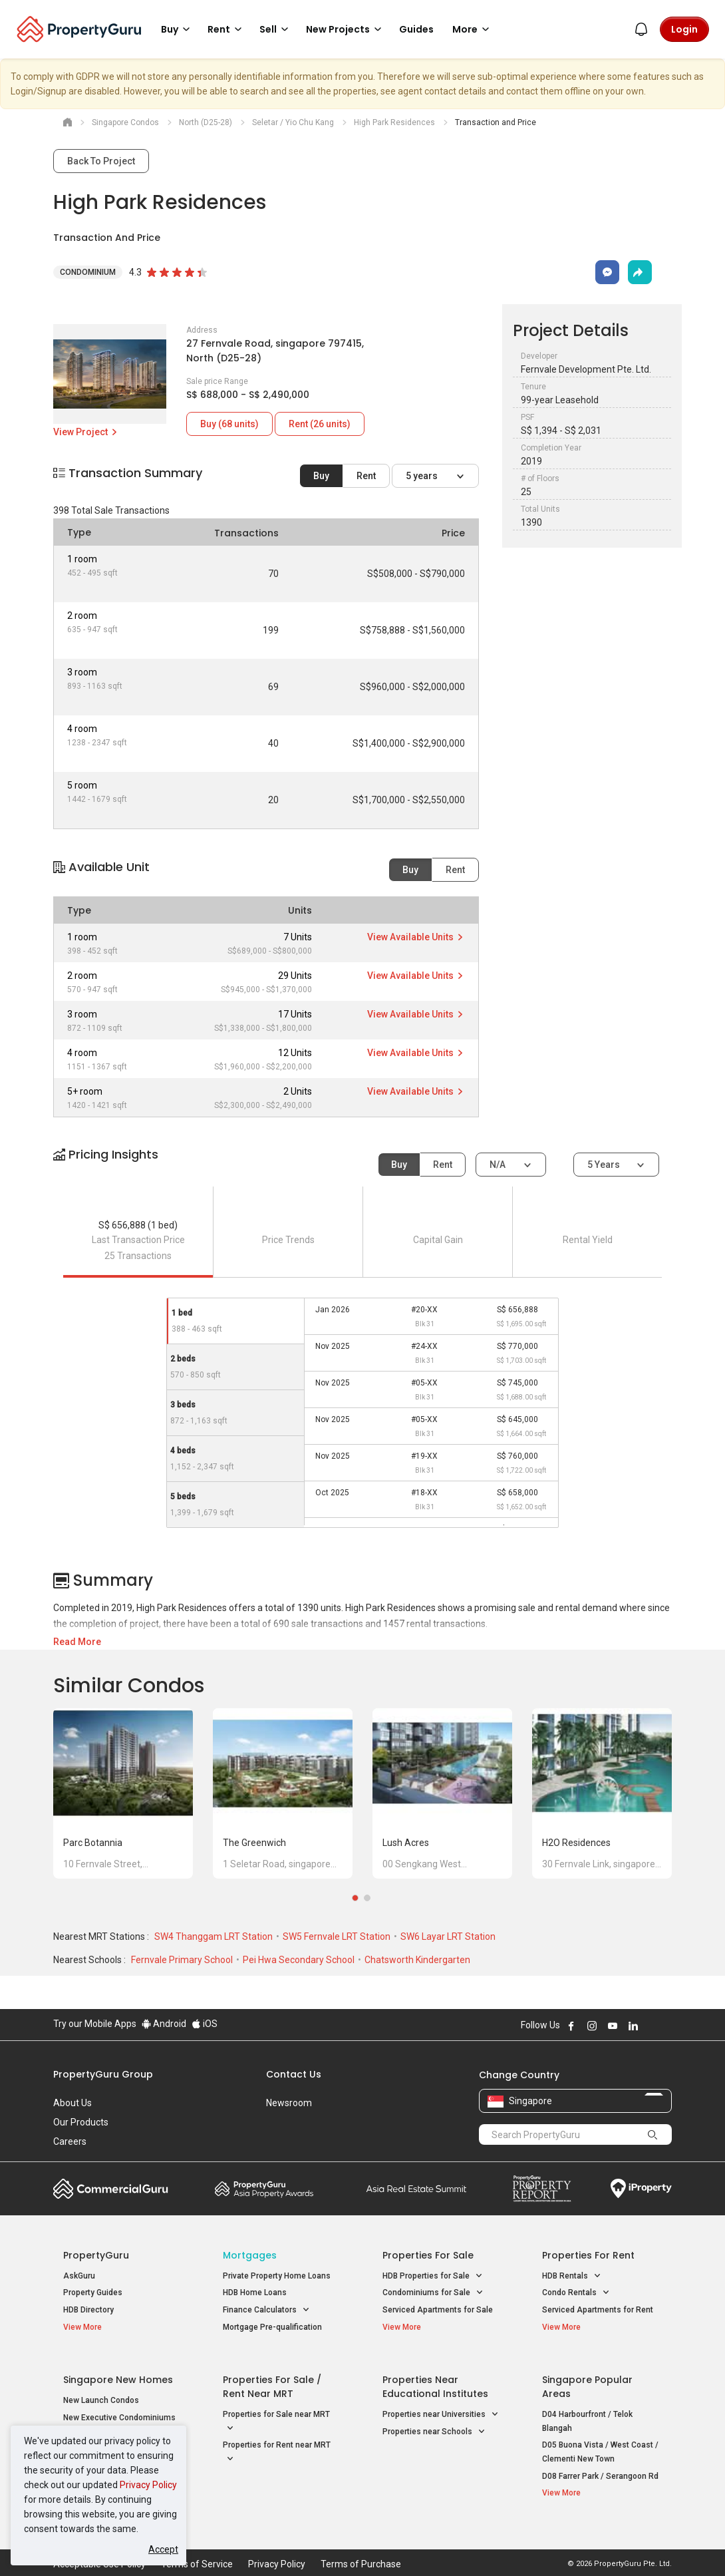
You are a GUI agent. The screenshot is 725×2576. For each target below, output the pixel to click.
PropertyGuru (96, 2255)
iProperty (641, 2189)
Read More (77, 1641)
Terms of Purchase (361, 2545)
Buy (321, 475)
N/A (499, 1164)
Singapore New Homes (118, 2370)
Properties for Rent (588, 2255)
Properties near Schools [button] (434, 2423)
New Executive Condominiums (119, 2408)
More (473, 29)
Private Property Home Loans (277, 2276)
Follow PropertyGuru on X (651, 2025)
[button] (362, 1166)
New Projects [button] (346, 29)
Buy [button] (177, 29)
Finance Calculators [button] (266, 2310)
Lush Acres (405, 1842)
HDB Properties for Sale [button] (432, 2276)
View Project (86, 432)
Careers (69, 2141)
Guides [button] (416, 29)
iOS (205, 2023)
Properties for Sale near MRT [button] (276, 2413)
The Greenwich (254, 1842)
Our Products (80, 2122)
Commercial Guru (110, 2189)
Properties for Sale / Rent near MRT (272, 2377)
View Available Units (416, 937)
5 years (423, 475)
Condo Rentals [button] (576, 2293)
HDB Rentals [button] (571, 2276)
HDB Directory (88, 2309)
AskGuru (79, 2276)
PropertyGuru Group (103, 2074)
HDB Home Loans (255, 2292)
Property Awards (264, 2189)
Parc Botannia (92, 1842)
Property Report (541, 2188)
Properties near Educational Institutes (435, 2377)
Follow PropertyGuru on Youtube (613, 2026)
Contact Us (293, 2074)
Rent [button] (227, 29)
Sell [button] (276, 29)
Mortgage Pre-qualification (272, 2327)
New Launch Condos (101, 2391)
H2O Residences (576, 1842)
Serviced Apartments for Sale (437, 2309)
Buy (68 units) (229, 424)
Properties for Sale (428, 2255)
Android (164, 2023)
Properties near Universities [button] (440, 2405)
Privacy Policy (148, 2485)
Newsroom (289, 2103)
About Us (72, 2103)
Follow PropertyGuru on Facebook (571, 2026)
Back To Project (101, 161)
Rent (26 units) (320, 424)
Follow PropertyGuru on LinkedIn (633, 2026)
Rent (366, 475)
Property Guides (92, 2292)
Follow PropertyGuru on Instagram (592, 2026)
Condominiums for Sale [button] (433, 2293)
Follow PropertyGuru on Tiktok (666, 2025)
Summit (416, 2189)
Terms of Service (197, 2545)
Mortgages (250, 2255)
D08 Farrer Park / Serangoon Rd (600, 2466)
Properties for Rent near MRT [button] (277, 2443)
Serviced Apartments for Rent (597, 2309)
